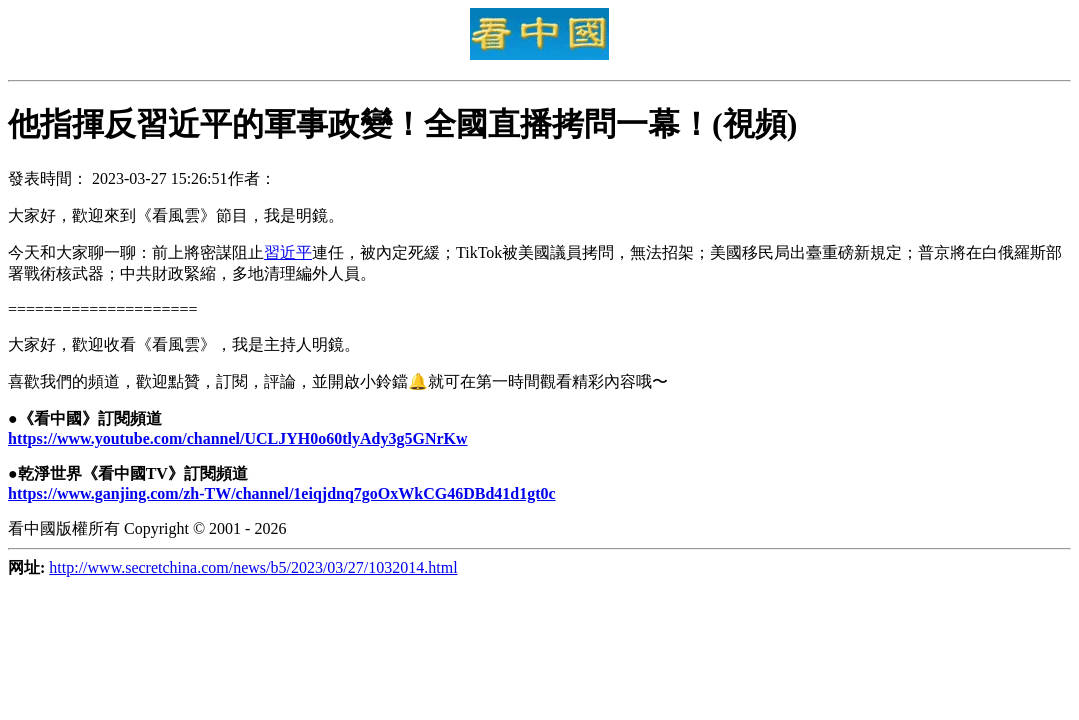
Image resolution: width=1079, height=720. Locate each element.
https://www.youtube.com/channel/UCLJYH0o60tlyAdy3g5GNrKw (238, 438)
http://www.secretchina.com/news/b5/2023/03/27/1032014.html (253, 567)
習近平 (288, 252)
